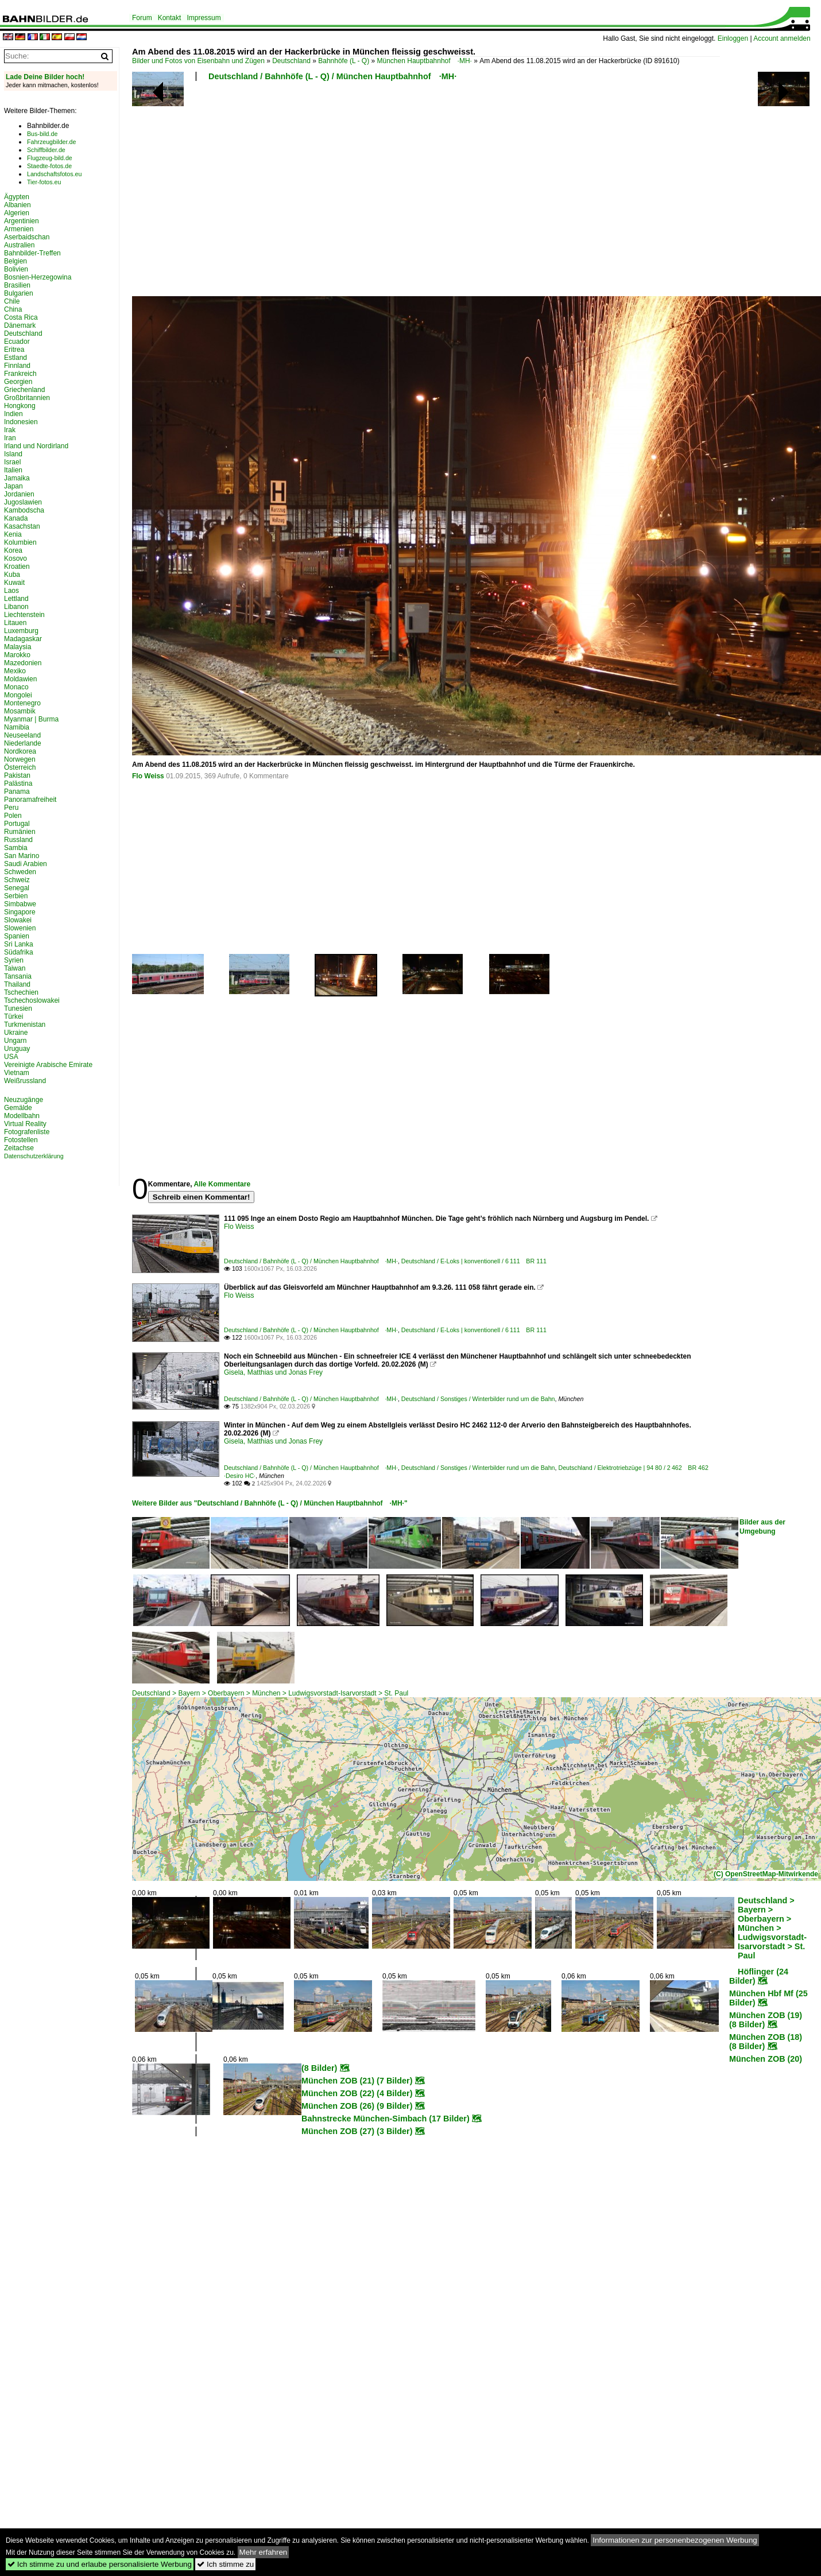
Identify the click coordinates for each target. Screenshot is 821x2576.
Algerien (16, 213)
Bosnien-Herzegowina (37, 277)
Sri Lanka (18, 944)
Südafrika (18, 952)
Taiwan (14, 968)
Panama (17, 791)
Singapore (20, 912)
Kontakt (169, 18)
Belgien (15, 261)
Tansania (18, 976)
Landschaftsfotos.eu (54, 173)
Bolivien (16, 269)
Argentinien (21, 221)
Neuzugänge (23, 1100)
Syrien (14, 960)
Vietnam (16, 1073)
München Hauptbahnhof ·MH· (424, 61)
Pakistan (17, 775)
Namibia (16, 727)
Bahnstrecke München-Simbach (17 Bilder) (385, 2118)
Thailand (17, 984)
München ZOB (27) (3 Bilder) (357, 2131)
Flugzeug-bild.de (49, 157)
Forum (142, 18)
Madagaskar (23, 639)
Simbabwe (20, 904)
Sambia (16, 848)
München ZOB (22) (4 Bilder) (357, 2093)
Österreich (20, 767)
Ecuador (17, 341)
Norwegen (20, 759)
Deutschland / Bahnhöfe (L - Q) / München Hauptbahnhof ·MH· (332, 76)
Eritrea (14, 350)
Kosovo (15, 558)
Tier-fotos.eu (44, 182)
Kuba (12, 575)
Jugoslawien (23, 502)
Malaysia (17, 647)
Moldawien (20, 679)
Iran (10, 438)
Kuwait (14, 583)
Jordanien (19, 494)
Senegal (16, 888)
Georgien (18, 382)
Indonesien (21, 422)
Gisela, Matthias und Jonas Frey (273, 1372)
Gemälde (18, 1108)
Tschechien (21, 992)
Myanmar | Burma (31, 719)
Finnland (17, 366)
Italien (13, 470)
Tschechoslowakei (32, 1000)
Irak (10, 430)
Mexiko (15, 671)
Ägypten (16, 197)
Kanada (16, 518)
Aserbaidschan (26, 237)
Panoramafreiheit (30, 800)
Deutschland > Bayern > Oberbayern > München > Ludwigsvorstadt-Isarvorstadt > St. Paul (270, 1693)
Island (13, 454)
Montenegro (22, 703)
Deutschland (291, 61)
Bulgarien (18, 293)
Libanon (16, 607)
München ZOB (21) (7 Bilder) (357, 2080)
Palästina (18, 783)
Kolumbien (20, 542)
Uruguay (17, 1049)
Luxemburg (21, 631)
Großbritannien (27, 398)
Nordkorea (20, 751)
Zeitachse (19, 1148)
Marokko (17, 655)
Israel (12, 462)
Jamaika (17, 478)
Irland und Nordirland (36, 446)
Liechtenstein (24, 615)
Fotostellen (21, 1140)
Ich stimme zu (225, 2564)
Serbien (16, 896)
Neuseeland (22, 735)
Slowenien (20, 928)
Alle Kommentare (221, 1184)
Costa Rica (21, 317)
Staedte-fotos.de (49, 165)
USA (11, 1057)
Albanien (17, 205)
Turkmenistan (24, 1025)
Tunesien (18, 1008)
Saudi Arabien (25, 864)
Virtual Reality (25, 1124)
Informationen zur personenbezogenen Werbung (674, 2540)
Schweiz (17, 880)
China (13, 309)
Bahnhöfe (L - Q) (343, 61)
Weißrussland (25, 1081)
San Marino (21, 856)
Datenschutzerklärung (34, 1156)
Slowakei (18, 920)
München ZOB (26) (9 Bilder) (357, 2106)
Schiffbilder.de (46, 149)
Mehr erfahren (263, 2552)
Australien (19, 245)
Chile (12, 301)
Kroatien (17, 566)
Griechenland (24, 390)
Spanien (16, 936)
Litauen (15, 623)
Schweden (20, 872)
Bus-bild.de (42, 133)
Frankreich (20, 374)
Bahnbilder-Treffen (32, 253)
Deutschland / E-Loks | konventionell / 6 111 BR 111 (474, 1261)
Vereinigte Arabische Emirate (48, 1065)
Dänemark (20, 325)
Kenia (13, 534)
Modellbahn (22, 1116)
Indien (13, 414)
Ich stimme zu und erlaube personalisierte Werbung (99, 2564)
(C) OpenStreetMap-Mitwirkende (766, 1874)
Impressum (203, 18)
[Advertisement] (363, 192)
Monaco (16, 687)
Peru (11, 808)
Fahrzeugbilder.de (51, 141)
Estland (15, 358)
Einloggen (733, 38)
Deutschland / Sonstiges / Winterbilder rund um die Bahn (478, 1398)
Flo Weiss (148, 776)
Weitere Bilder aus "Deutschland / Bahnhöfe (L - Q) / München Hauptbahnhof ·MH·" (270, 1503)
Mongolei (18, 695)
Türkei (13, 1016)
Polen (13, 816)
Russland (18, 840)
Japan (13, 486)
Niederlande (22, 743)
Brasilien (17, 285)
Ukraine (16, 1033)
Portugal (17, 824)
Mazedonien (22, 663)
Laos (11, 591)
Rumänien (20, 832)
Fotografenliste (26, 1132)
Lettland (16, 599)
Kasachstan (22, 526)
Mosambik (20, 711)
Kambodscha (24, 510)
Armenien (18, 229)
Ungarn (15, 1041)
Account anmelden (781, 38)
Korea (13, 550)
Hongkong (20, 406)
